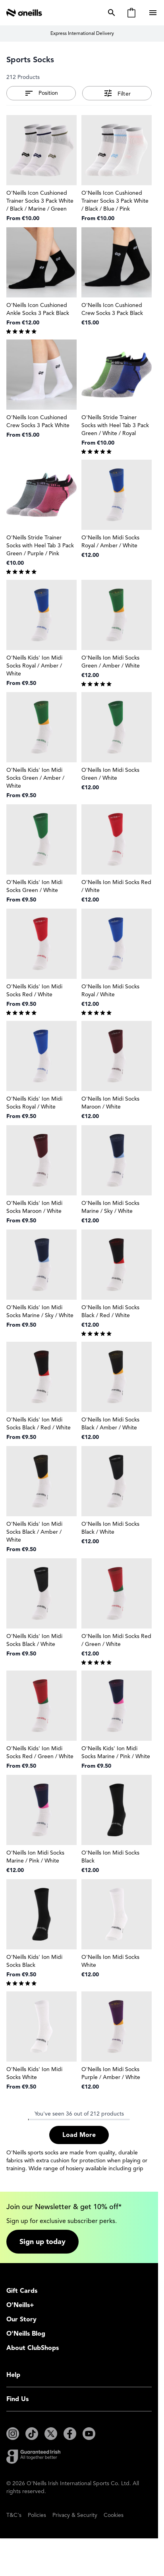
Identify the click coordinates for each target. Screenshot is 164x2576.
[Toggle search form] (110, 13)
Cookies (113, 2515)
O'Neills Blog (25, 2334)
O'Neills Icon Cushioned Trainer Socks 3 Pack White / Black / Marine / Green (39, 201)
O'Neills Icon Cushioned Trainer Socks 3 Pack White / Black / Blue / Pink (115, 201)
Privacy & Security (74, 2515)
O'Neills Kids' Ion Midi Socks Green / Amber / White (35, 778)
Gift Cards (21, 2291)
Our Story (21, 2319)
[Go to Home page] (24, 12)
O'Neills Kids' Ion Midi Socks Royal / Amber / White (34, 665)
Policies (37, 2515)
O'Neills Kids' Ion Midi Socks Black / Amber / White (34, 1532)
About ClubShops (32, 2348)
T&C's (13, 2515)
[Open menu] (153, 13)
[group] (41, 331)
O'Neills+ (20, 2305)
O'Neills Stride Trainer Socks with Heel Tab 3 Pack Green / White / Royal (115, 425)
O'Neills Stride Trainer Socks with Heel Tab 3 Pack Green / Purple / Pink (40, 545)
